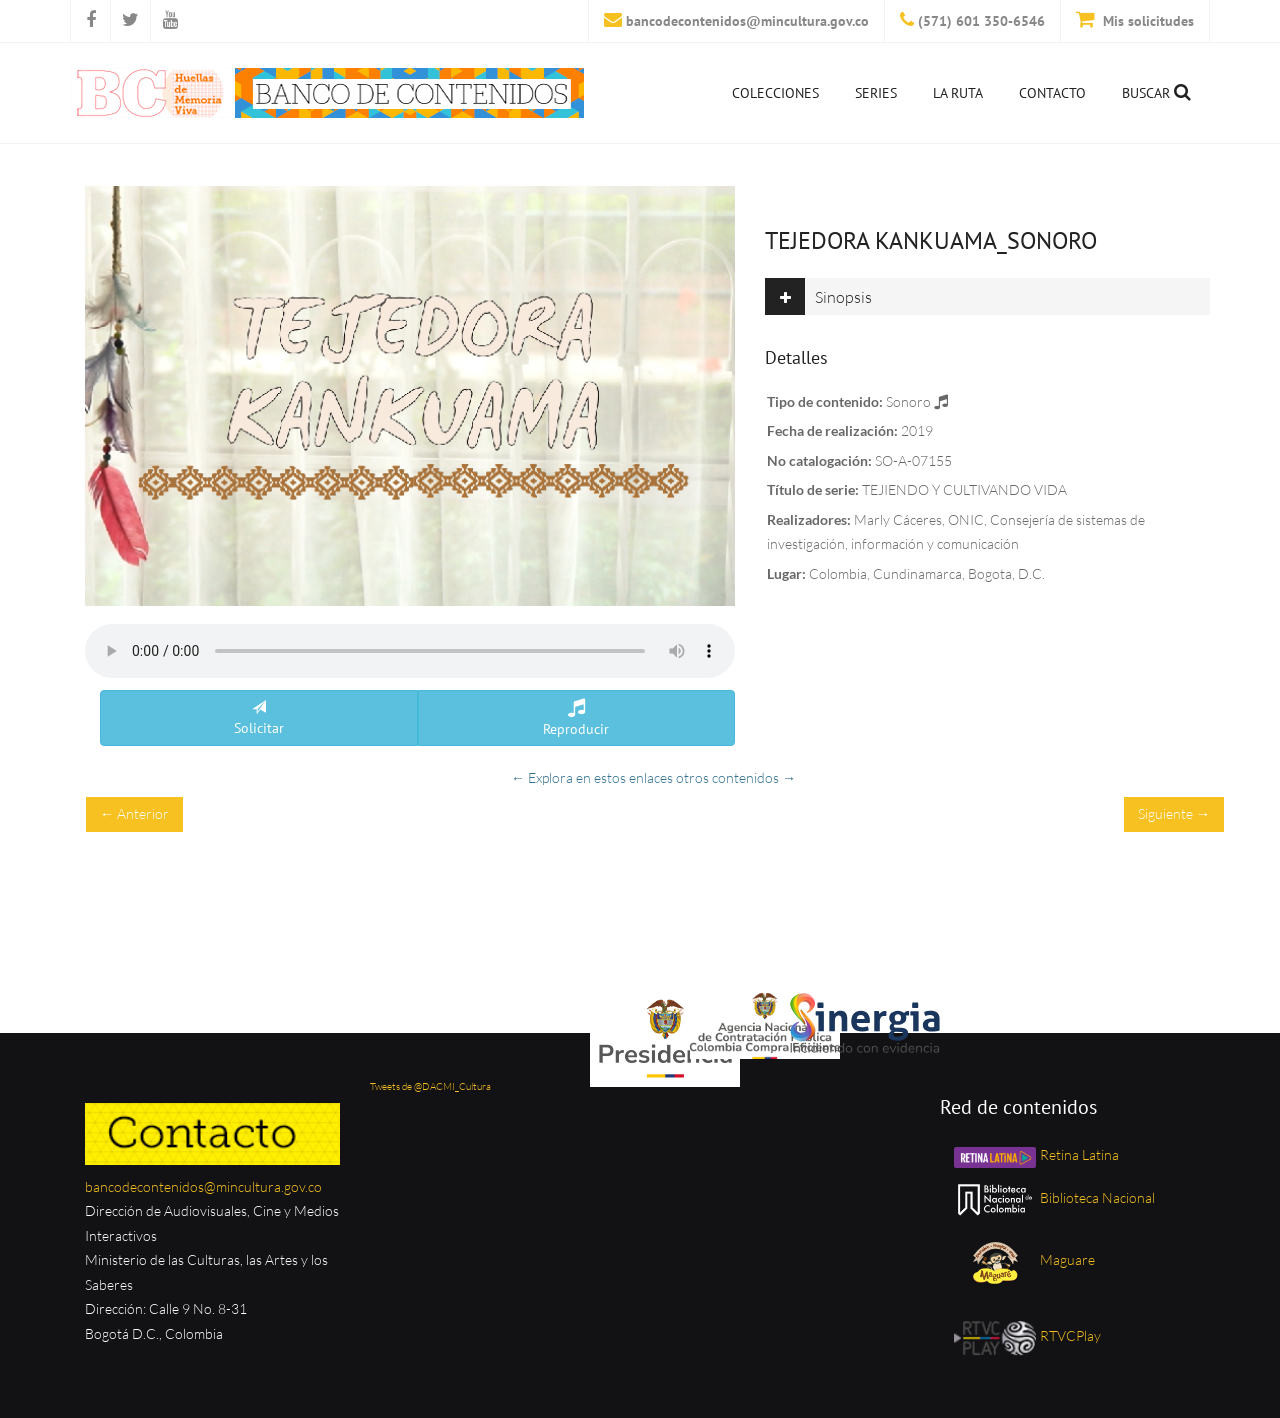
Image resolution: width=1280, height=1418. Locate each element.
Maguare (1042, 1259)
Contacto (1052, 93)
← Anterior (134, 813)
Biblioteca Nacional (1052, 1197)
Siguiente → (1174, 813)
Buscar (1156, 92)
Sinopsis (818, 296)
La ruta (958, 93)
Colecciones (775, 93)
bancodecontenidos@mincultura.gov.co (747, 21)
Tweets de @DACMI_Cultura (430, 1086)
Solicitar (259, 718)
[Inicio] (327, 93)
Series (876, 93)
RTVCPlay (1025, 1335)
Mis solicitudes (1146, 21)
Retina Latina (1034, 1154)
